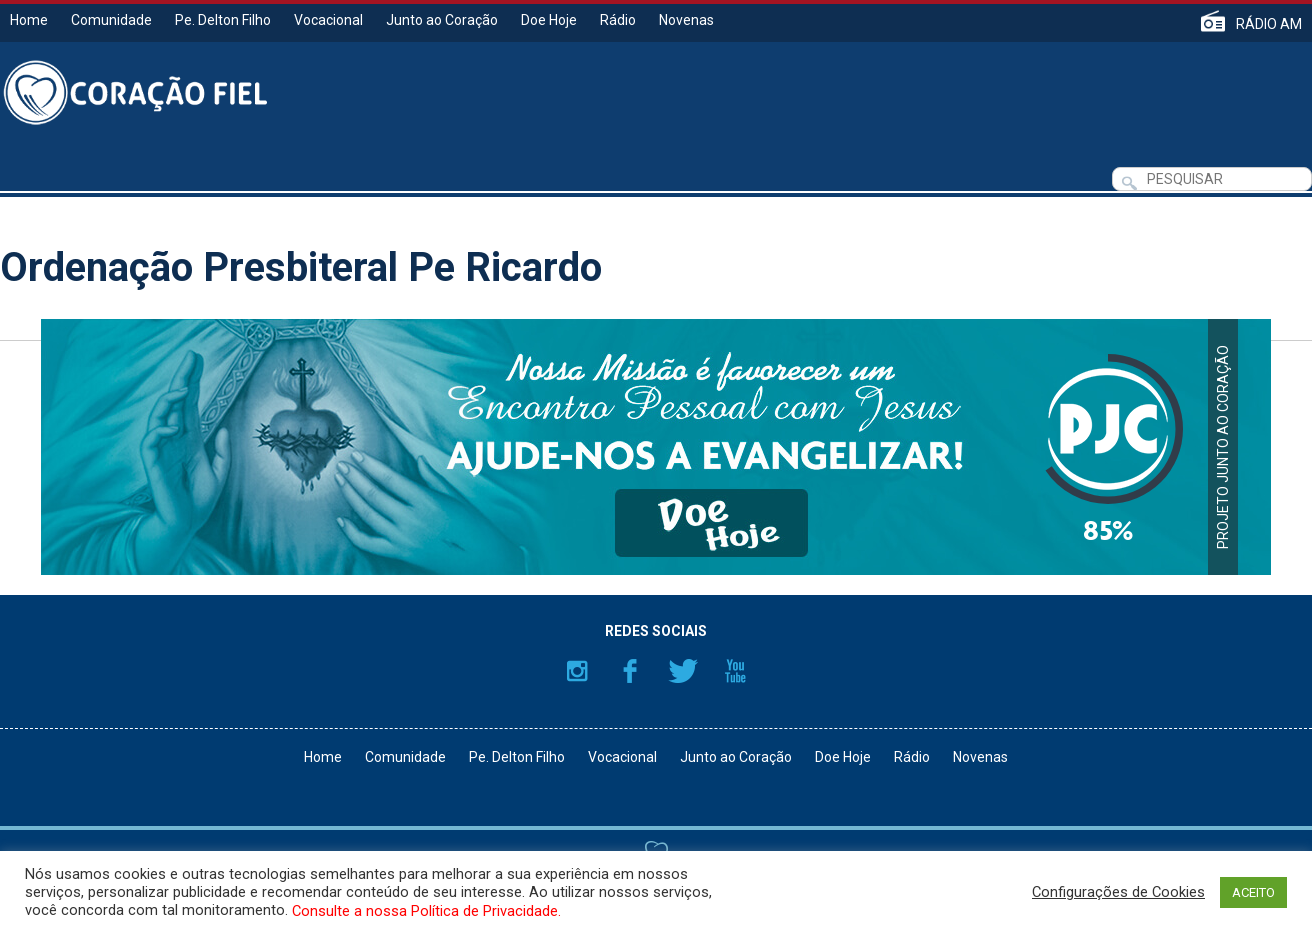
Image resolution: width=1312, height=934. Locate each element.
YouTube (736, 671)
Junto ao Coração (442, 20)
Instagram (577, 671)
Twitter (683, 671)
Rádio (618, 20)
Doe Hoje (549, 20)
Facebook (630, 671)
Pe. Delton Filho (223, 20)
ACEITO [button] (1253, 892)
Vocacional (328, 20)
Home (29, 20)
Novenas (686, 20)
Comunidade (111, 20)
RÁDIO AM (1269, 23)
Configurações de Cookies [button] (1118, 892)
